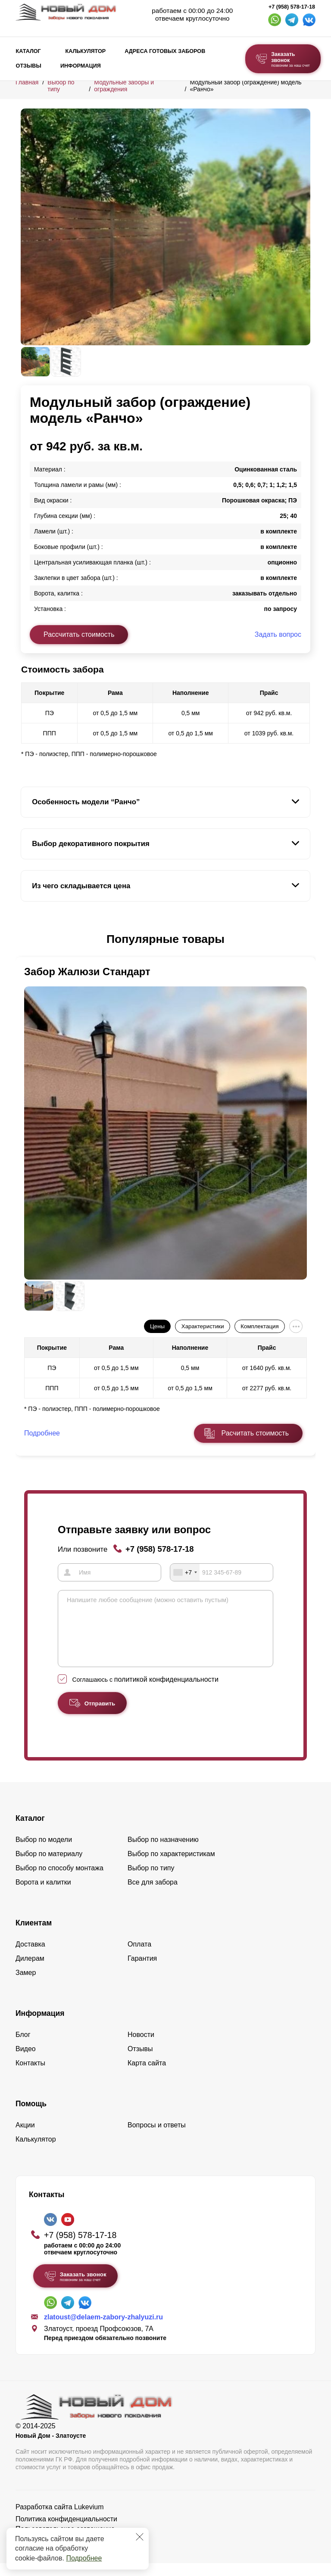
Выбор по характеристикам (171, 1866)
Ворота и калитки (43, 1895)
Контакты (30, 2076)
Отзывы (28, 66)
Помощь (31, 2116)
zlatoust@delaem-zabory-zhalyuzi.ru (103, 2330)
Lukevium (88, 2519)
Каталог (28, 51)
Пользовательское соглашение (65, 2541)
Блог (23, 2047)
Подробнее (84, 2558)
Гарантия (142, 1971)
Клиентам (34, 1935)
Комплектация (259, 1326)
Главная (27, 82)
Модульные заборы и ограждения (124, 86)
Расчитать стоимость (255, 1433)
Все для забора (153, 1895)
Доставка (30, 1957)
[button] (25, 939)
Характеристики (202, 1326)
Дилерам (30, 1971)
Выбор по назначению (163, 1852)
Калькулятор (85, 51)
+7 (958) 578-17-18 (292, 7)
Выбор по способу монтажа (59, 1881)
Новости (141, 2047)
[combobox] (185, 1572)
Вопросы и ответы (157, 2138)
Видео (26, 2061)
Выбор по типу (151, 1881)
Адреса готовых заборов (165, 51)
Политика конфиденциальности (66, 2532)
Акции (25, 2138)
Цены (157, 1326)
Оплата (139, 1957)
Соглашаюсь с (145, 1692)
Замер (26, 1985)
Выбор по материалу (49, 1866)
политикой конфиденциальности (166, 1692)
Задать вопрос (278, 634)
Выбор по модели (44, 1852)
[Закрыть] (140, 2537)
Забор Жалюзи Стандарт (87, 971)
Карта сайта (147, 2076)
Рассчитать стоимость (79, 634)
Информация (80, 66)
